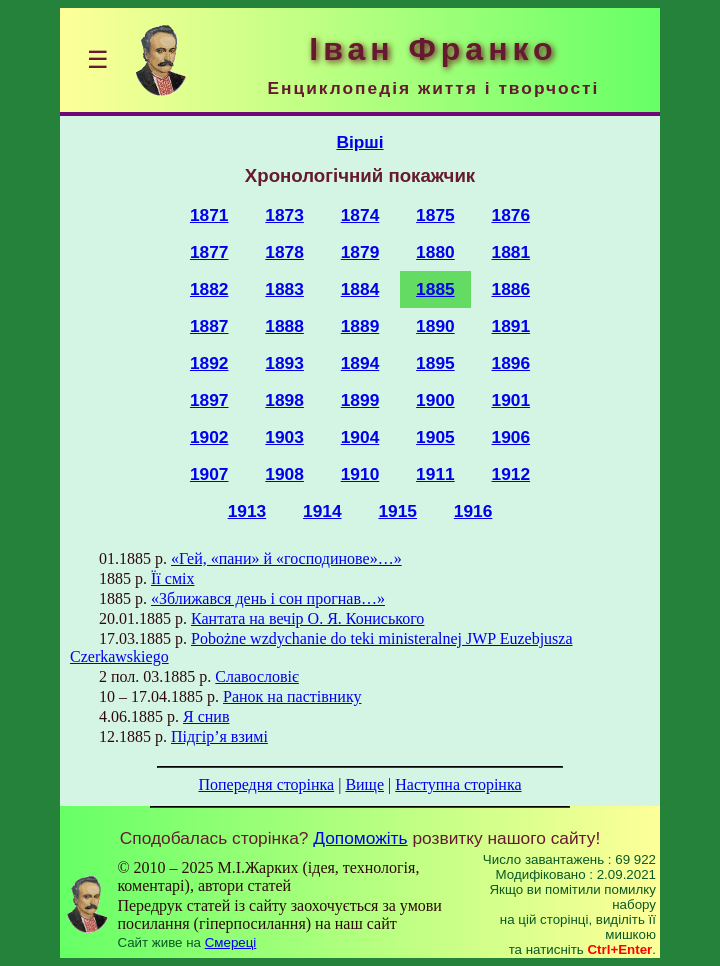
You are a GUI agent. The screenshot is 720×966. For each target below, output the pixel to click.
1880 (435, 252)
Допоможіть (360, 838)
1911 (435, 474)
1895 (435, 363)
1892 (209, 363)
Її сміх (172, 578)
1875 (435, 215)
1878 (284, 252)
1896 (511, 363)
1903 (284, 437)
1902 (209, 437)
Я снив (206, 716)
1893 (284, 363)
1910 (360, 474)
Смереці (231, 942)
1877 (209, 252)
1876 (511, 215)
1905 (435, 437)
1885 (435, 289)
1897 (209, 400)
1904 (360, 437)
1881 (511, 252)
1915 (397, 511)
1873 (284, 215)
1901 (511, 400)
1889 (360, 326)
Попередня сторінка (266, 784)
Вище (364, 784)
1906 (511, 437)
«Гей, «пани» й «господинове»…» (286, 558)
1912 (511, 474)
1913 (247, 511)
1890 (435, 326)
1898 (284, 400)
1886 (511, 289)
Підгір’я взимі (219, 736)
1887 (209, 326)
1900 (435, 400)
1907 (209, 474)
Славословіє (257, 676)
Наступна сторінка (458, 784)
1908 (284, 474)
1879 (360, 252)
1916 (473, 511)
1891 (511, 326)
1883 (284, 289)
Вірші (359, 142)
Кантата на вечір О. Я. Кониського (307, 618)
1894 (360, 363)
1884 (360, 289)
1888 (284, 326)
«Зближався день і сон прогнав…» (268, 598)
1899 (360, 400)
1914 (322, 511)
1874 (360, 215)
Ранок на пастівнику (292, 696)
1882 (209, 289)
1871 (209, 215)
